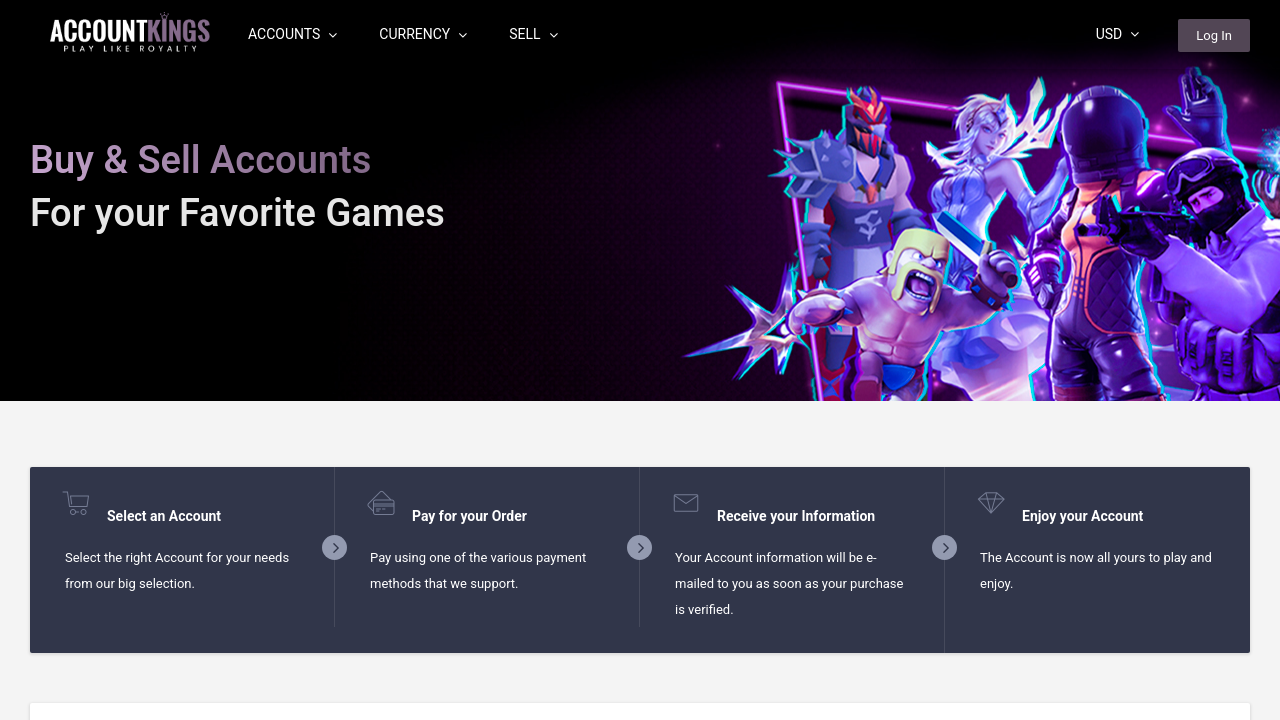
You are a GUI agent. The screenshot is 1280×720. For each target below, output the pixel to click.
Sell (533, 34)
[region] (640, 360)
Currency (423, 34)
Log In (1214, 35)
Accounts (292, 34)
